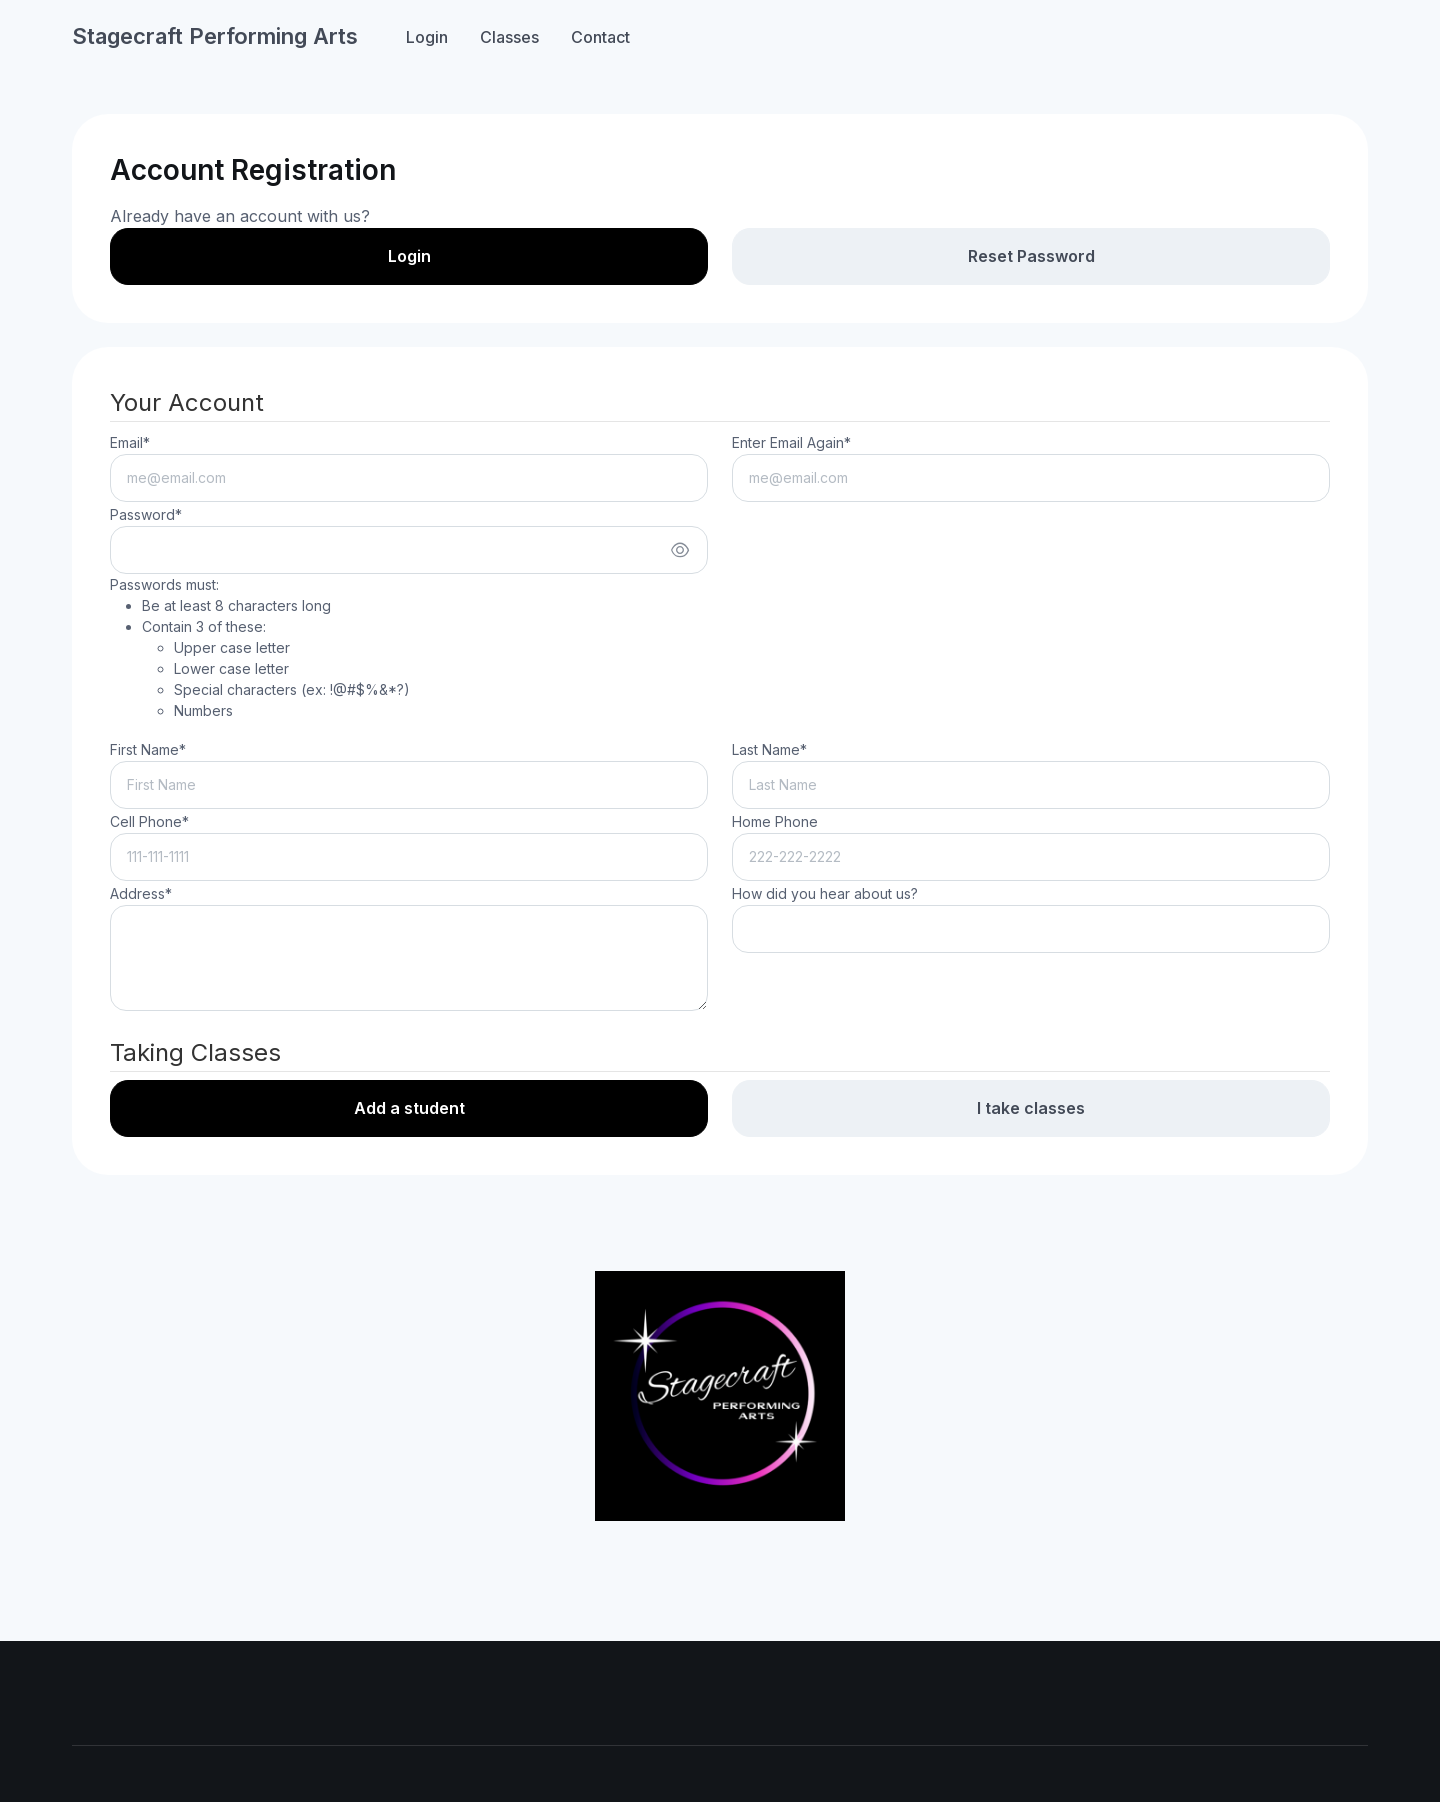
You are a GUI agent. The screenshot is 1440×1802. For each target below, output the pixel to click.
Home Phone (775, 821)
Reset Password (1031, 256)
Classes (509, 37)
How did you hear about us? (825, 893)
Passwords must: (260, 648)
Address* (141, 893)
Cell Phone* (149, 821)
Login (427, 37)
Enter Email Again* (791, 442)
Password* (146, 514)
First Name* (148, 749)
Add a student (409, 1108)
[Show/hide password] (680, 550)
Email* (130, 442)
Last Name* (769, 749)
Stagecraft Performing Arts (215, 36)
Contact (600, 37)
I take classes (1031, 1108)
